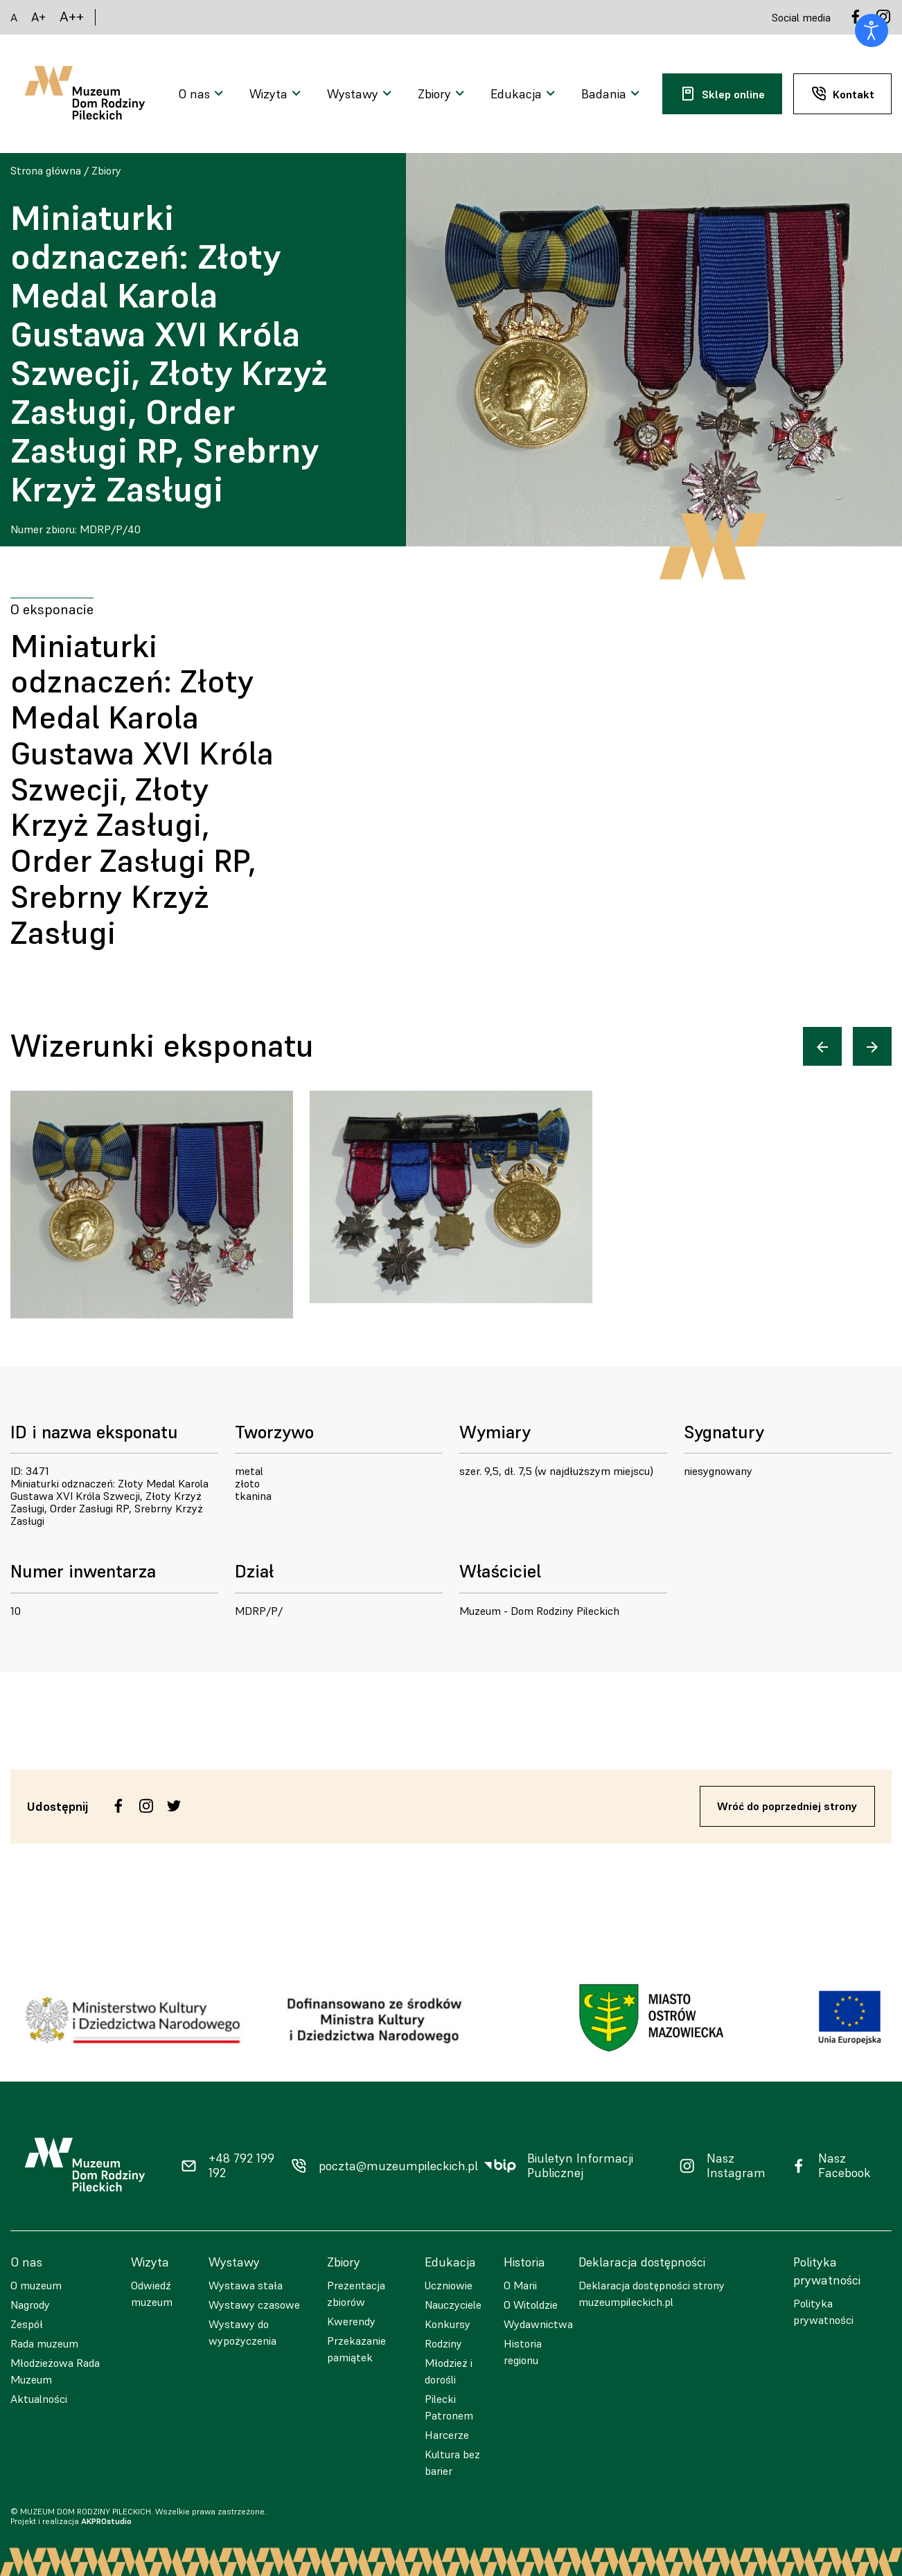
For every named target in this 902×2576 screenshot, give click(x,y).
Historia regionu (523, 2351)
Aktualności (38, 2399)
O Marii (520, 2285)
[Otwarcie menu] (202, 94)
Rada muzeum (44, 2343)
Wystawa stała (246, 2285)
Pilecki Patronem (449, 2407)
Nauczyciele (453, 2304)
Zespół (26, 2324)
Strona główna (45, 170)
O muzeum (36, 2285)
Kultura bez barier (452, 2462)
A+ (38, 17)
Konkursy (447, 2324)
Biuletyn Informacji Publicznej (580, 2166)
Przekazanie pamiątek (356, 2349)
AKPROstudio (106, 2521)
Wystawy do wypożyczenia (242, 2332)
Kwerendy (351, 2321)
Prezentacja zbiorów (356, 2293)
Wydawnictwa (538, 2324)
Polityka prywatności (823, 2311)
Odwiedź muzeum (152, 2293)
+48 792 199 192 (241, 2166)
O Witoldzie (531, 2304)
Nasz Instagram (736, 2166)
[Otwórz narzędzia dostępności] (871, 30)
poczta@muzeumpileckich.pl (398, 2166)
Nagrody (30, 2304)
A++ (72, 17)
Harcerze (447, 2435)
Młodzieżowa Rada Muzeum (55, 2371)
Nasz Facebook (844, 2166)
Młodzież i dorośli (448, 2371)
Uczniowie (448, 2285)
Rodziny (443, 2343)
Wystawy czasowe (254, 2304)
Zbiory (106, 170)
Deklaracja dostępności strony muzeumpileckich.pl (651, 2293)
